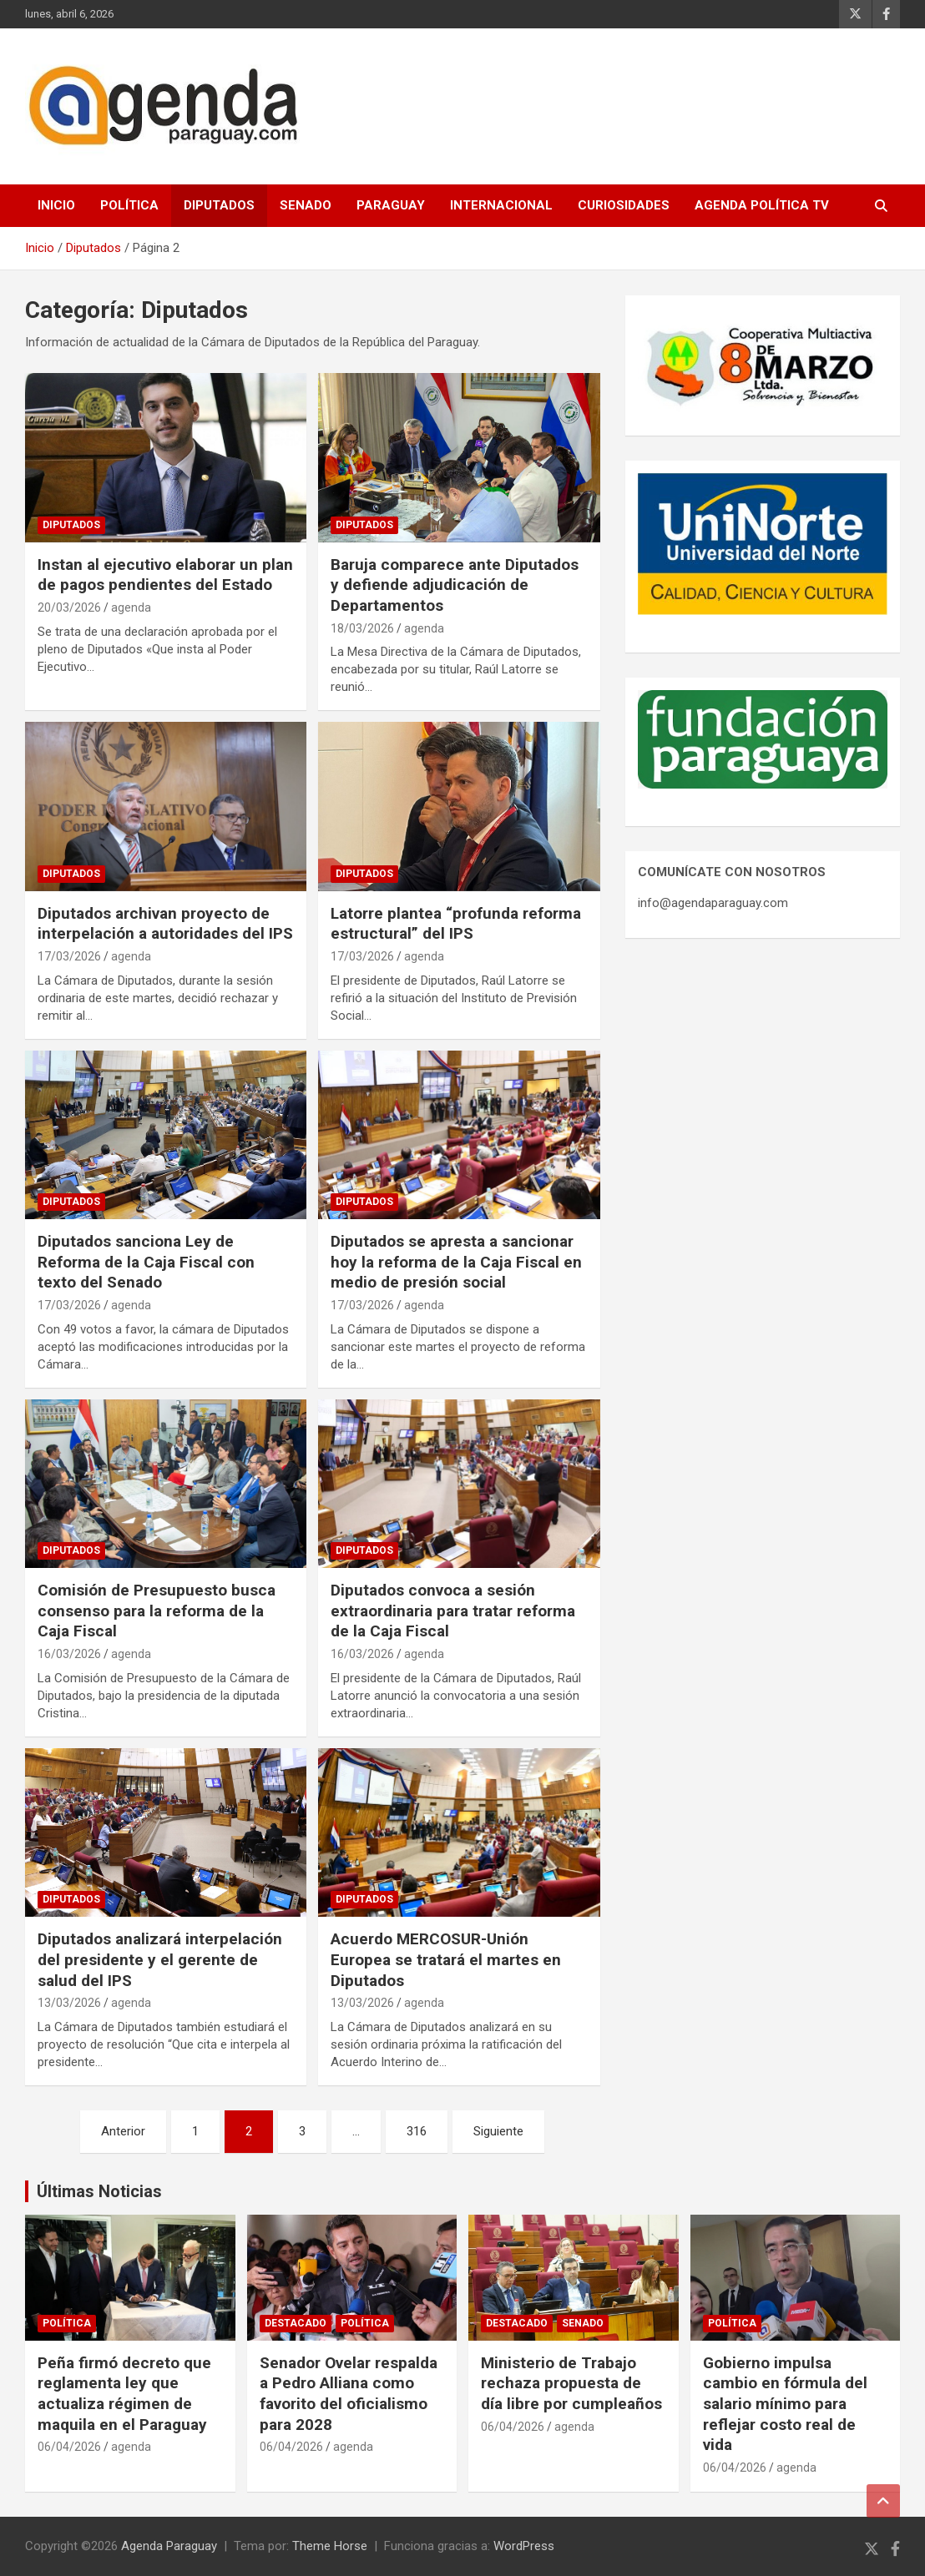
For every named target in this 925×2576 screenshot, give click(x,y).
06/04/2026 (69, 2446)
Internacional (501, 205)
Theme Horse (329, 2545)
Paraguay (390, 205)
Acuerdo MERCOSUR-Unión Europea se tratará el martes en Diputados (446, 1959)
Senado (305, 205)
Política (129, 205)
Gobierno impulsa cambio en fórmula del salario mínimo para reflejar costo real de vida (785, 2404)
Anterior (123, 2131)
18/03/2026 (362, 628)
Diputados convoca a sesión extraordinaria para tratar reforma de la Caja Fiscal (453, 1610)
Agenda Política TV (762, 205)
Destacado (295, 2323)
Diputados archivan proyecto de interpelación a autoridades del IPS (165, 924)
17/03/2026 (69, 956)
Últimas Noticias (99, 2191)
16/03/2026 (69, 1654)
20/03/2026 (69, 607)
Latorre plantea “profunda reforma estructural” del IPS (456, 924)
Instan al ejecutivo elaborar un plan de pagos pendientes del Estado (165, 575)
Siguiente (498, 2131)
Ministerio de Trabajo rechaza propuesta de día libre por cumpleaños (571, 2383)
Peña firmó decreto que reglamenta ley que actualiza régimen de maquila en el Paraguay (124, 2393)
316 (417, 2131)
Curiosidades (624, 205)
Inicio (56, 205)
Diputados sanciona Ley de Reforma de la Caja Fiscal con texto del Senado (146, 1262)
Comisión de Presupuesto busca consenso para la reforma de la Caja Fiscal (156, 1610)
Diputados (219, 205)
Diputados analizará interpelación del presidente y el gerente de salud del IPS (160, 1959)
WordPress (523, 2545)
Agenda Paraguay (169, 2545)
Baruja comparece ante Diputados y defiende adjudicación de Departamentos (455, 585)
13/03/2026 (69, 2002)
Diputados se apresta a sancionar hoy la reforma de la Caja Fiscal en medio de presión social (456, 1262)
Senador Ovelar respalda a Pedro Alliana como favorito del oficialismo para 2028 (348, 2393)
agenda (131, 607)
